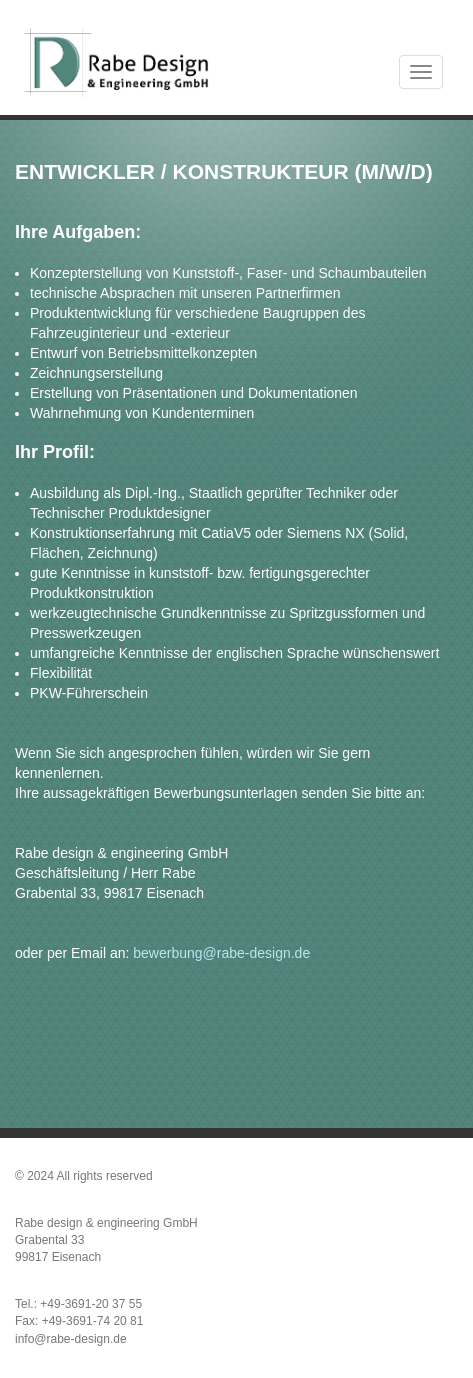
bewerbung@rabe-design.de (221, 953)
